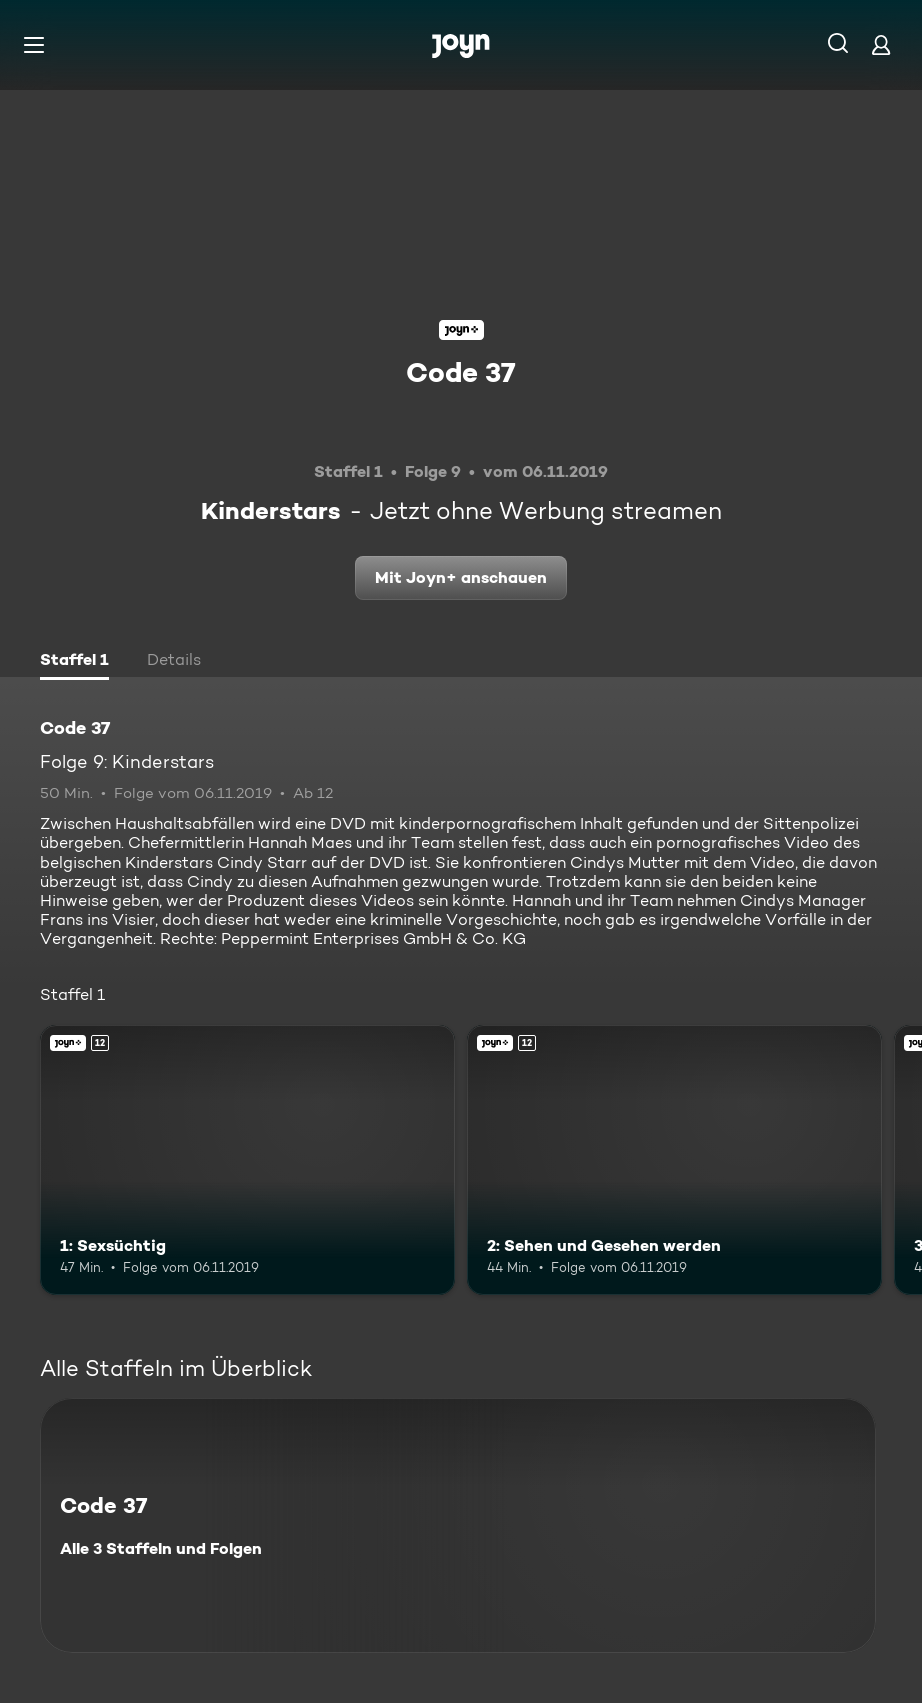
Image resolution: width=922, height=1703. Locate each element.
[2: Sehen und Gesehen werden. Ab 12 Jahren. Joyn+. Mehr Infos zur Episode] (674, 1160)
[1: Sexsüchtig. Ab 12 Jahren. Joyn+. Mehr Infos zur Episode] (247, 1160)
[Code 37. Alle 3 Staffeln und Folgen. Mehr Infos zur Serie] (458, 1525)
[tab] (74, 662)
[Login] (881, 44)
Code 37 (461, 372)
